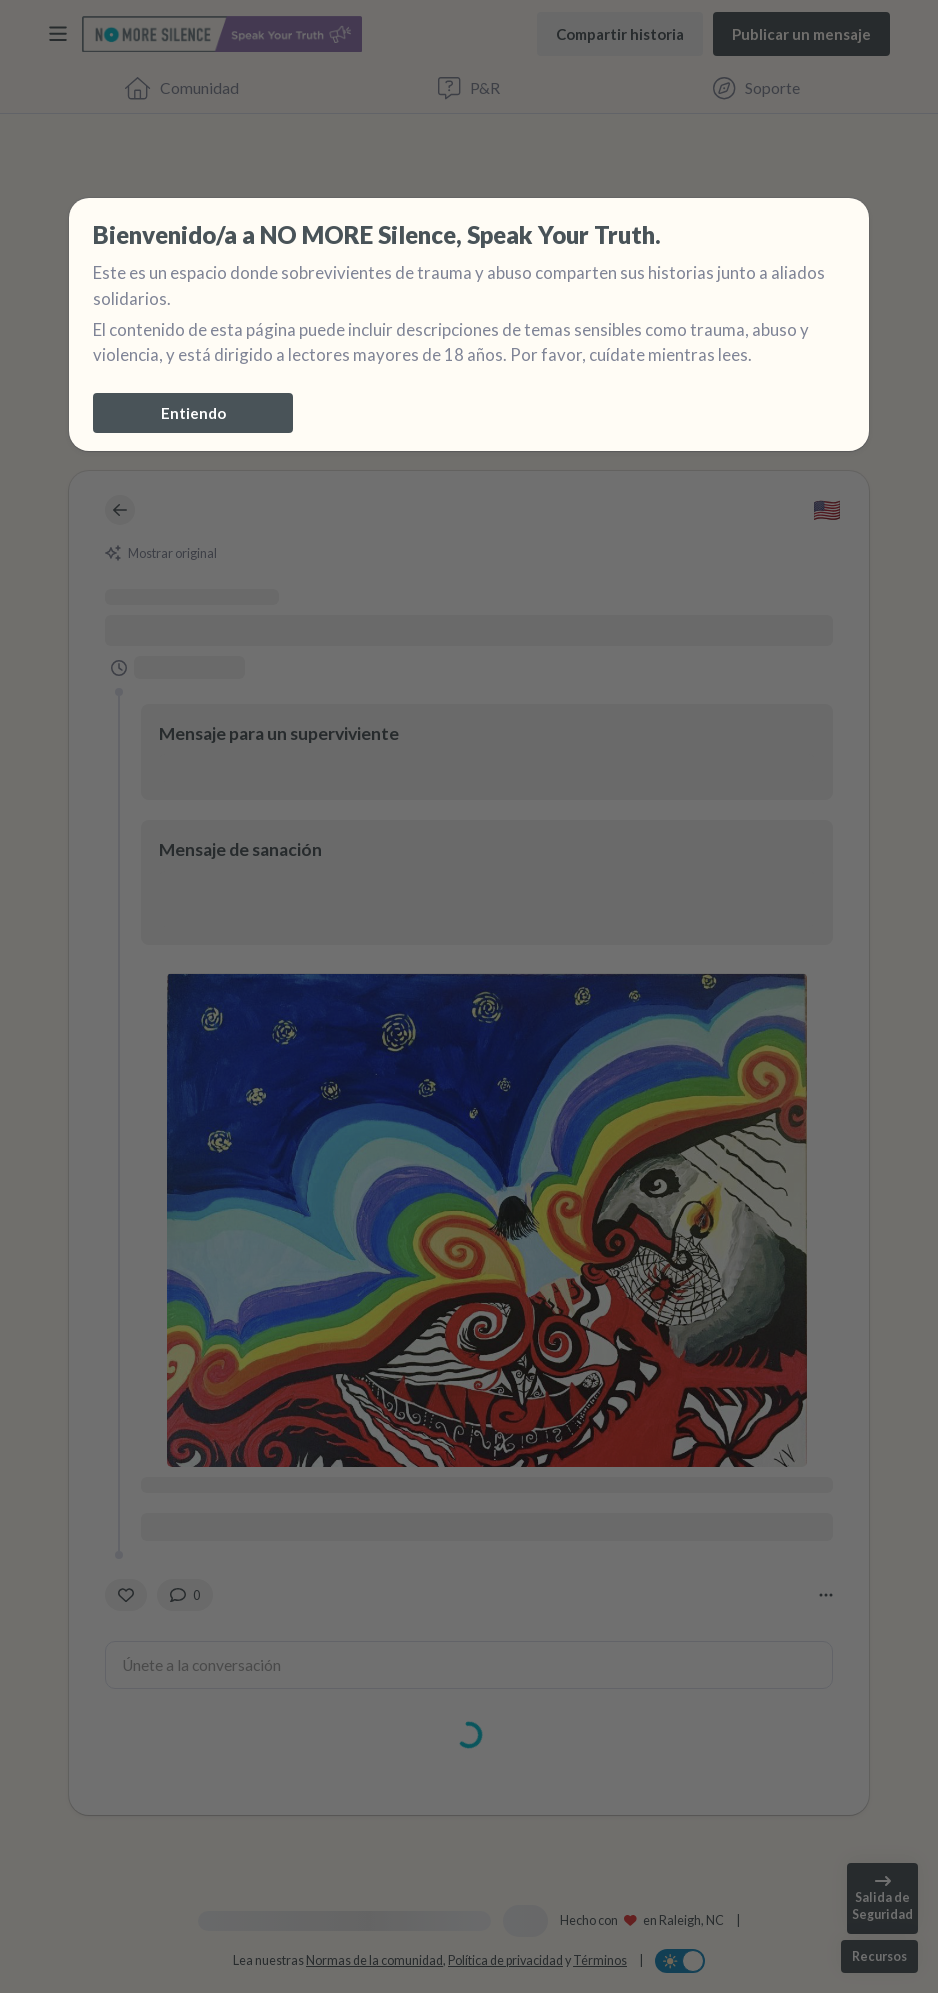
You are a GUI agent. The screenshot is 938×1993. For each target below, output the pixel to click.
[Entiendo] (193, 413)
